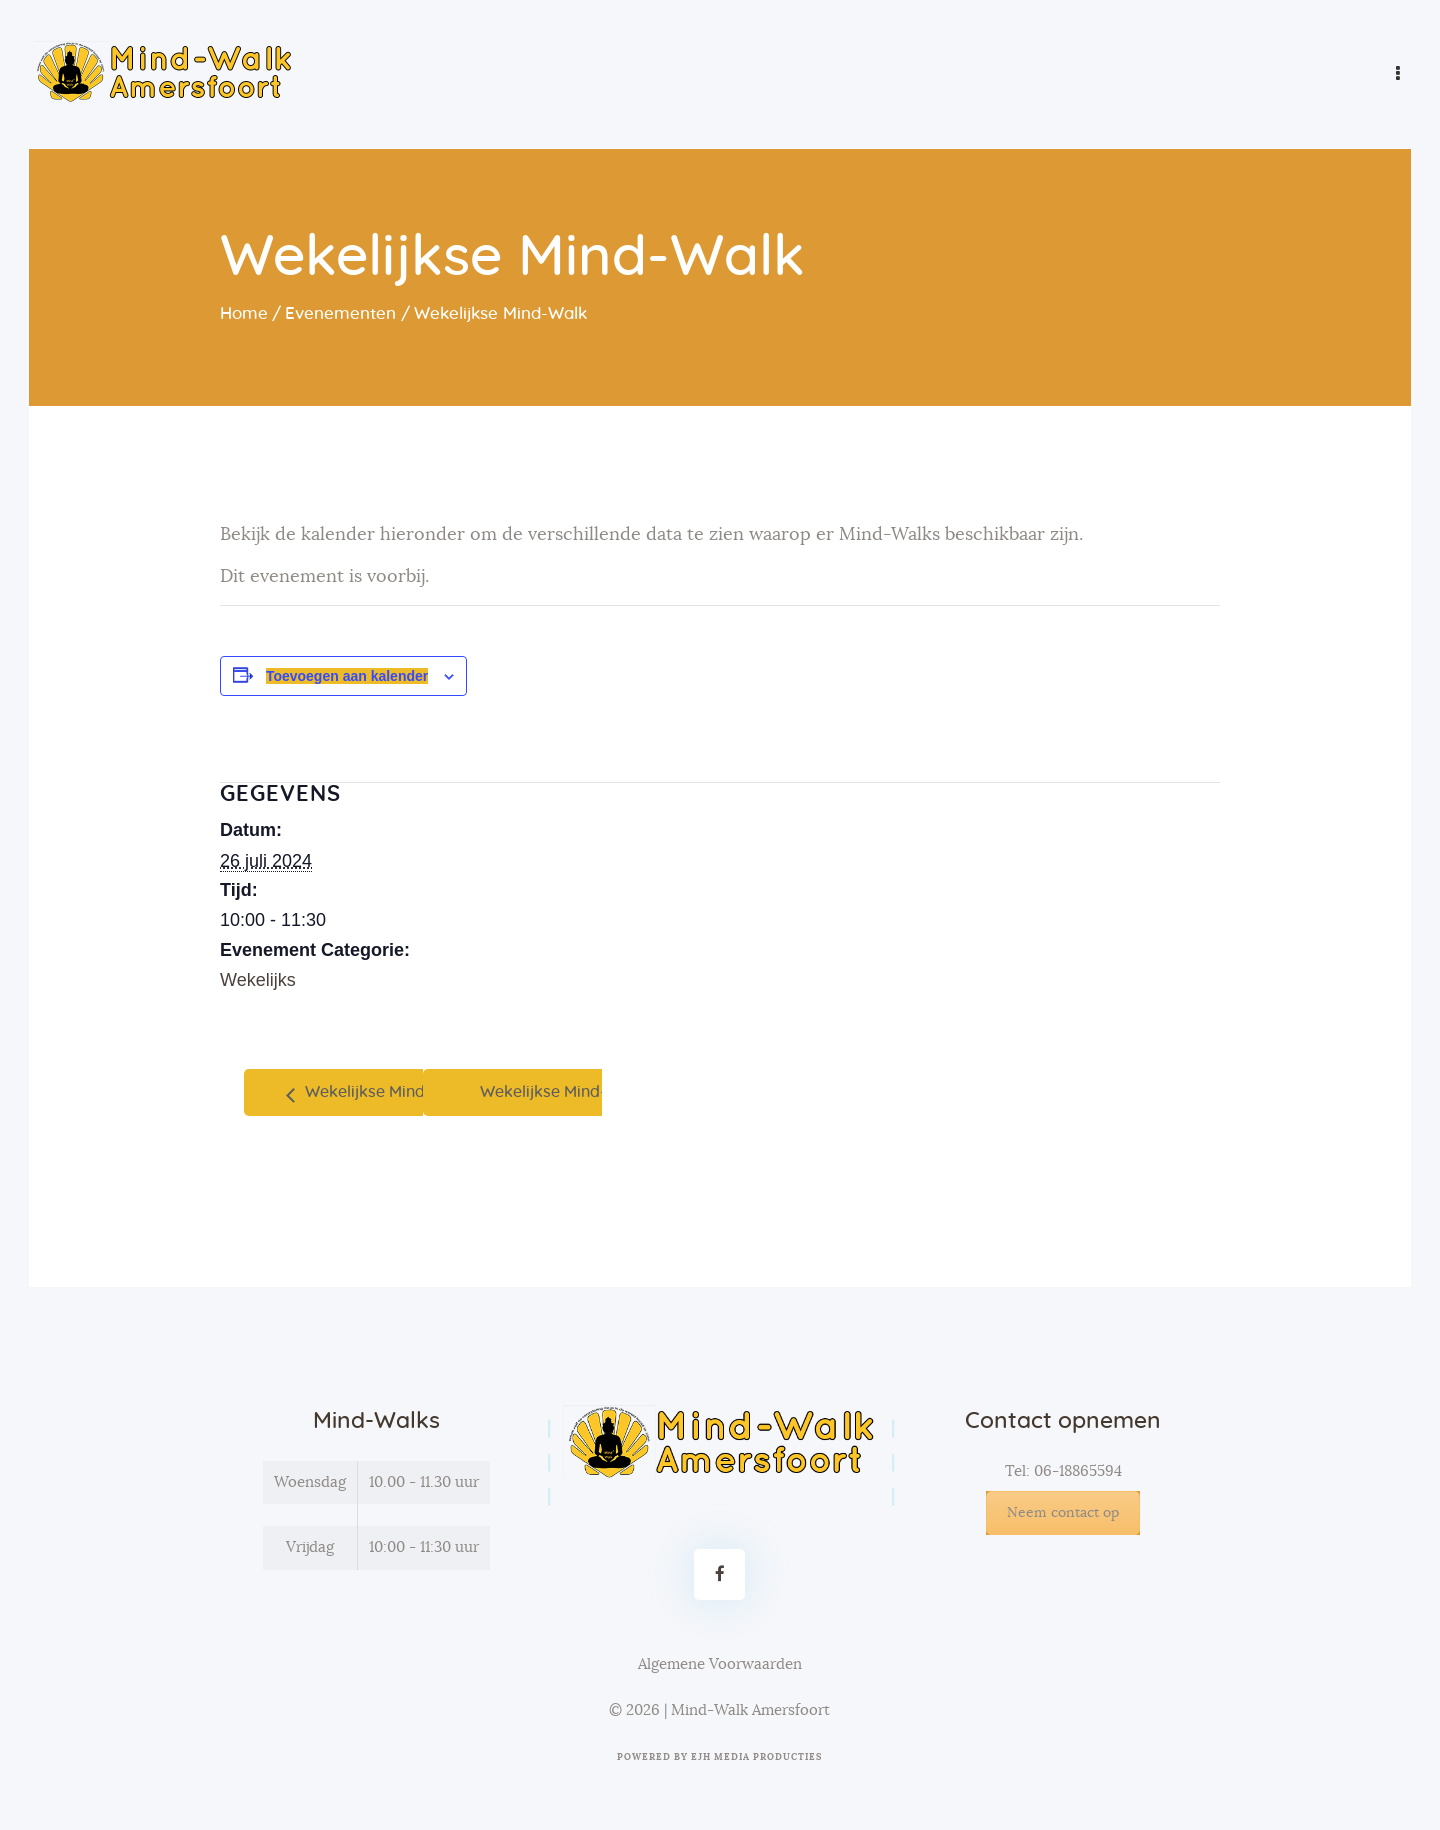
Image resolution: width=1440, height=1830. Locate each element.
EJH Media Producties (756, 1757)
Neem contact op (1063, 1513)
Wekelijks (258, 980)
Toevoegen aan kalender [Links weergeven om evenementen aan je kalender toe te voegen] (347, 676)
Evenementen (340, 313)
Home (244, 313)
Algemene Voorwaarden (720, 1664)
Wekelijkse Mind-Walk (385, 1092)
